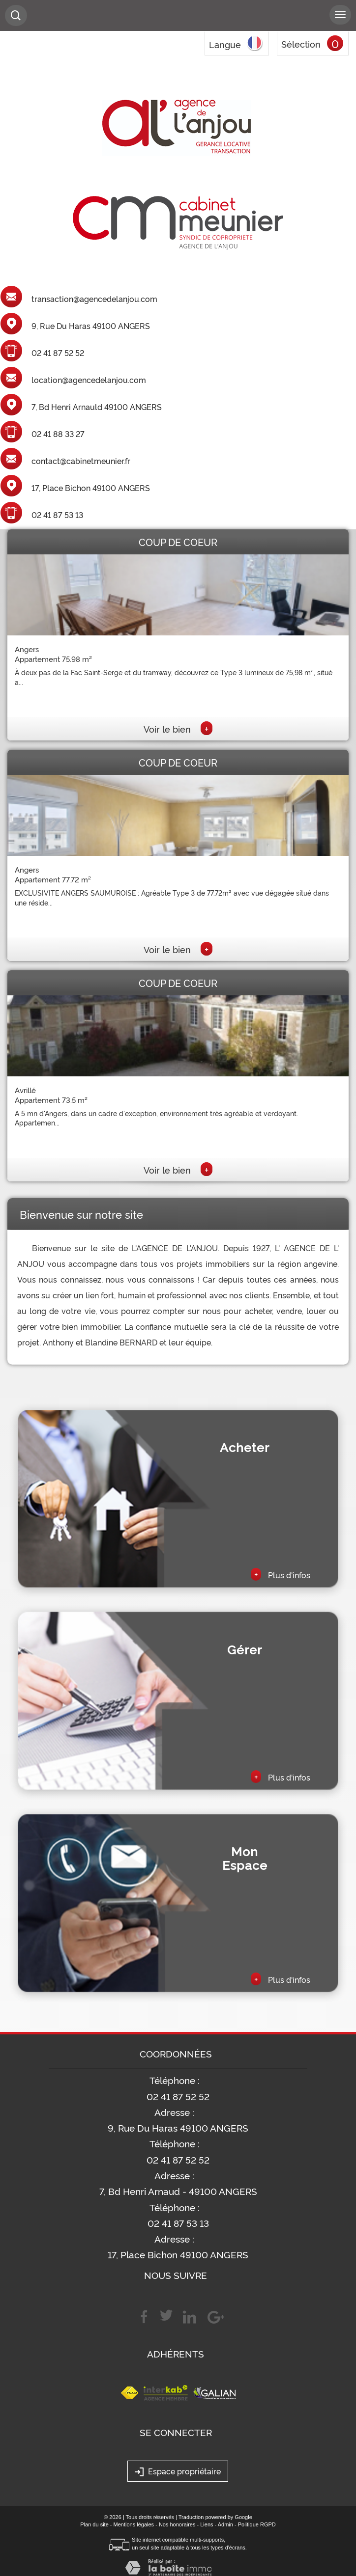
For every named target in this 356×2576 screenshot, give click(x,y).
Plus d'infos (280, 1574)
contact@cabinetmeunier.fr (80, 461)
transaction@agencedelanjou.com (94, 299)
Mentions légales (134, 2524)
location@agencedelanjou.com (88, 380)
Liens (206, 2524)
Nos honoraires (177, 2524)
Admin (225, 2524)
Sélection (301, 44)
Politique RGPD (257, 2524)
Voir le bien (178, 729)
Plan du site (94, 2524)
